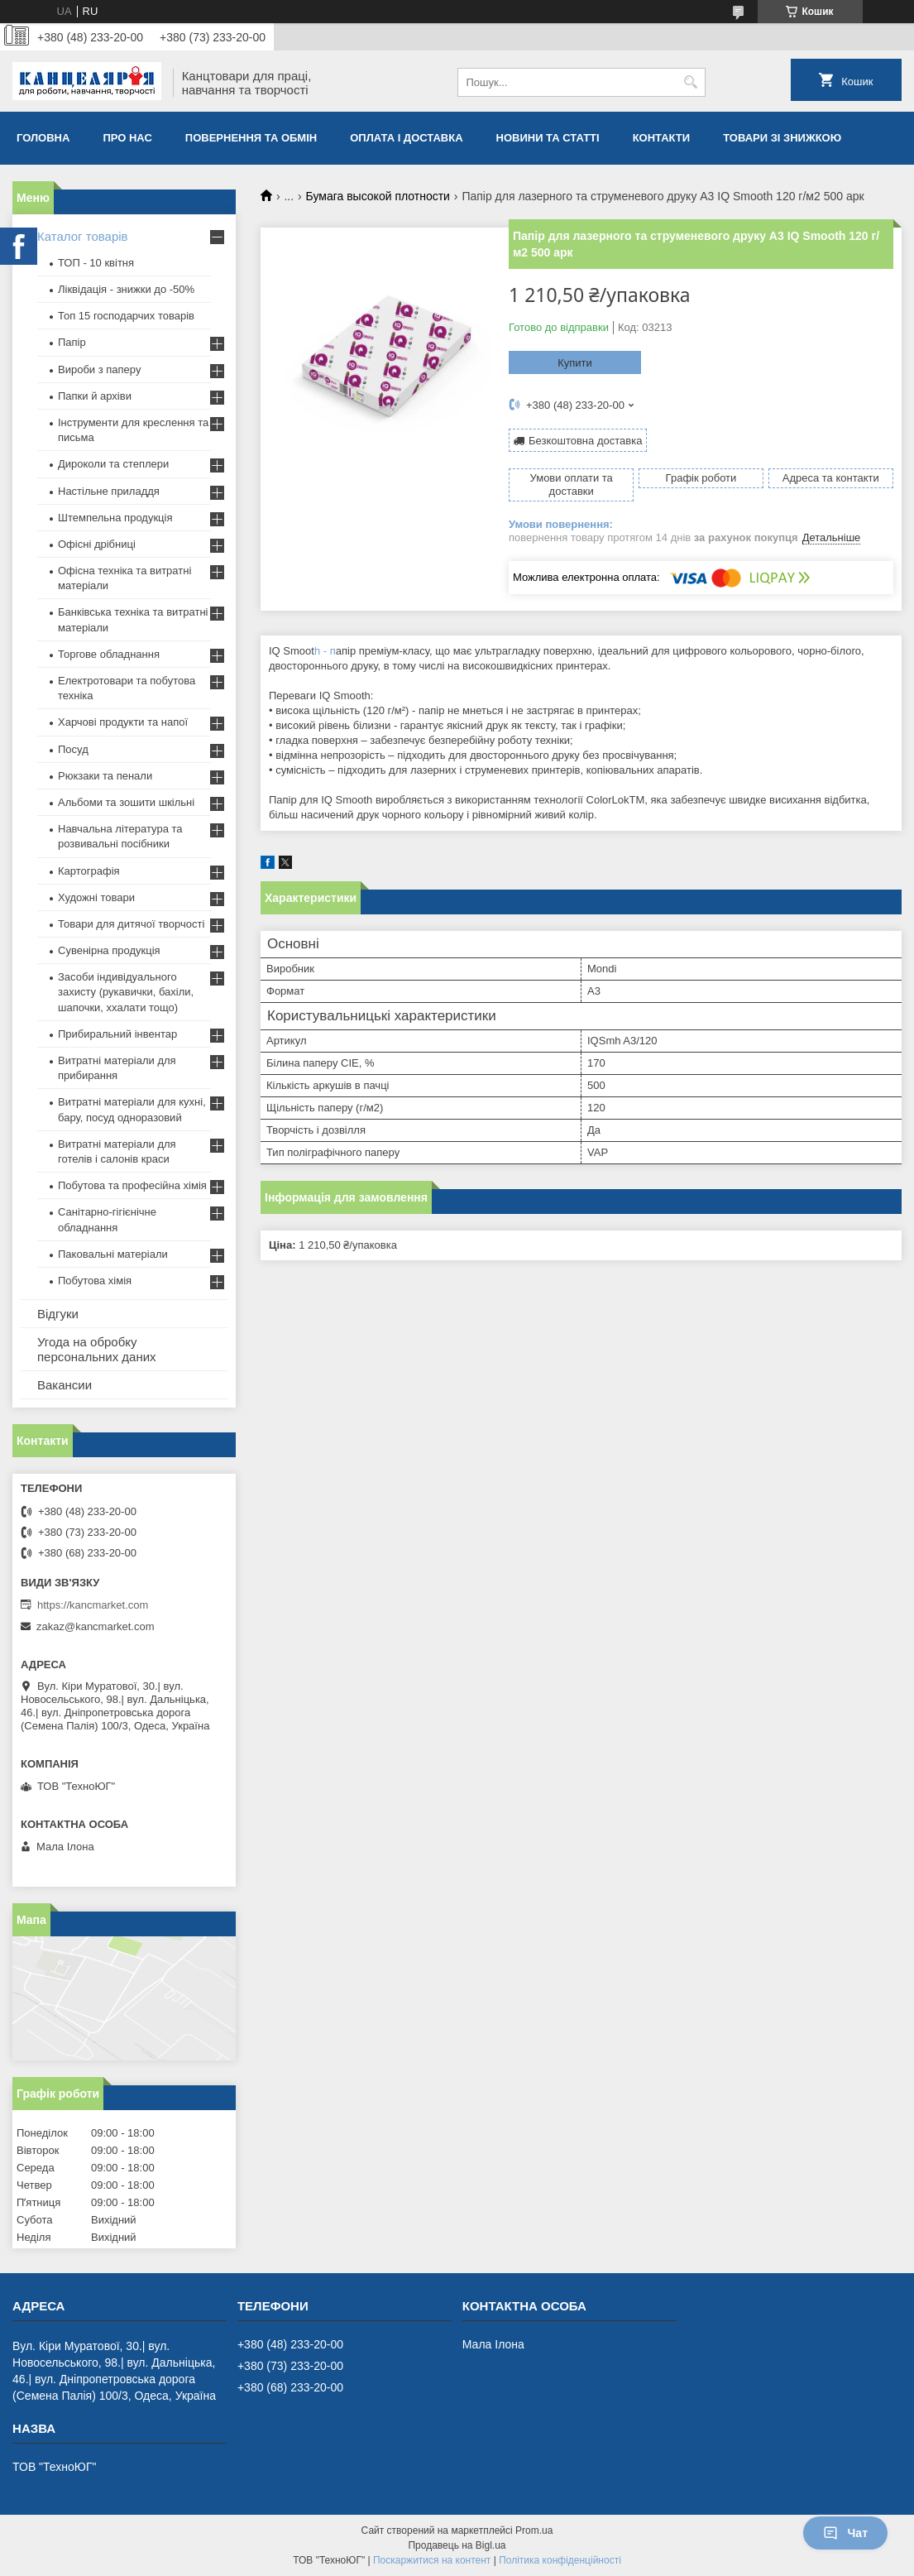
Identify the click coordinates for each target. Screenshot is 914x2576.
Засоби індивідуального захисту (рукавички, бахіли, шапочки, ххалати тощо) (126, 992)
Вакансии (64, 1385)
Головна (43, 138)
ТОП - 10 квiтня (96, 263)
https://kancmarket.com (92, 1605)
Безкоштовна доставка (585, 440)
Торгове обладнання (109, 654)
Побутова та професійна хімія (132, 1185)
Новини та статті (548, 138)
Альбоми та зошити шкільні (126, 802)
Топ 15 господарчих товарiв (126, 315)
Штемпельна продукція (115, 517)
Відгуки (58, 1314)
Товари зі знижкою (782, 138)
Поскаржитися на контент (431, 2560)
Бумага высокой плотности (378, 196)
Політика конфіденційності (560, 2560)
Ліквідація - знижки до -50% (126, 289)
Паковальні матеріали (113, 1254)
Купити (574, 363)
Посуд (73, 749)
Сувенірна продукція (109, 950)
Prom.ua (534, 2530)
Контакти (662, 138)
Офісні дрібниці (97, 544)
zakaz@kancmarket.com (95, 1626)
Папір (72, 342)
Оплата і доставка (406, 138)
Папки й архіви (95, 396)
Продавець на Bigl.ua (456, 2545)
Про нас (127, 138)
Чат (845, 2533)
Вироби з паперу (99, 369)
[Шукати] (691, 82)
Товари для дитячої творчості (131, 924)
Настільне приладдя (109, 491)
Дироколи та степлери (113, 464)
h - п (325, 651)
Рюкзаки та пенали (105, 776)
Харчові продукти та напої (123, 722)
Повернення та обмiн (251, 138)
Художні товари (96, 897)
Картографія (89, 871)
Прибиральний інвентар (117, 1034)
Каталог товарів (82, 236)
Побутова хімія (95, 1280)
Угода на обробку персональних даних (96, 1349)
